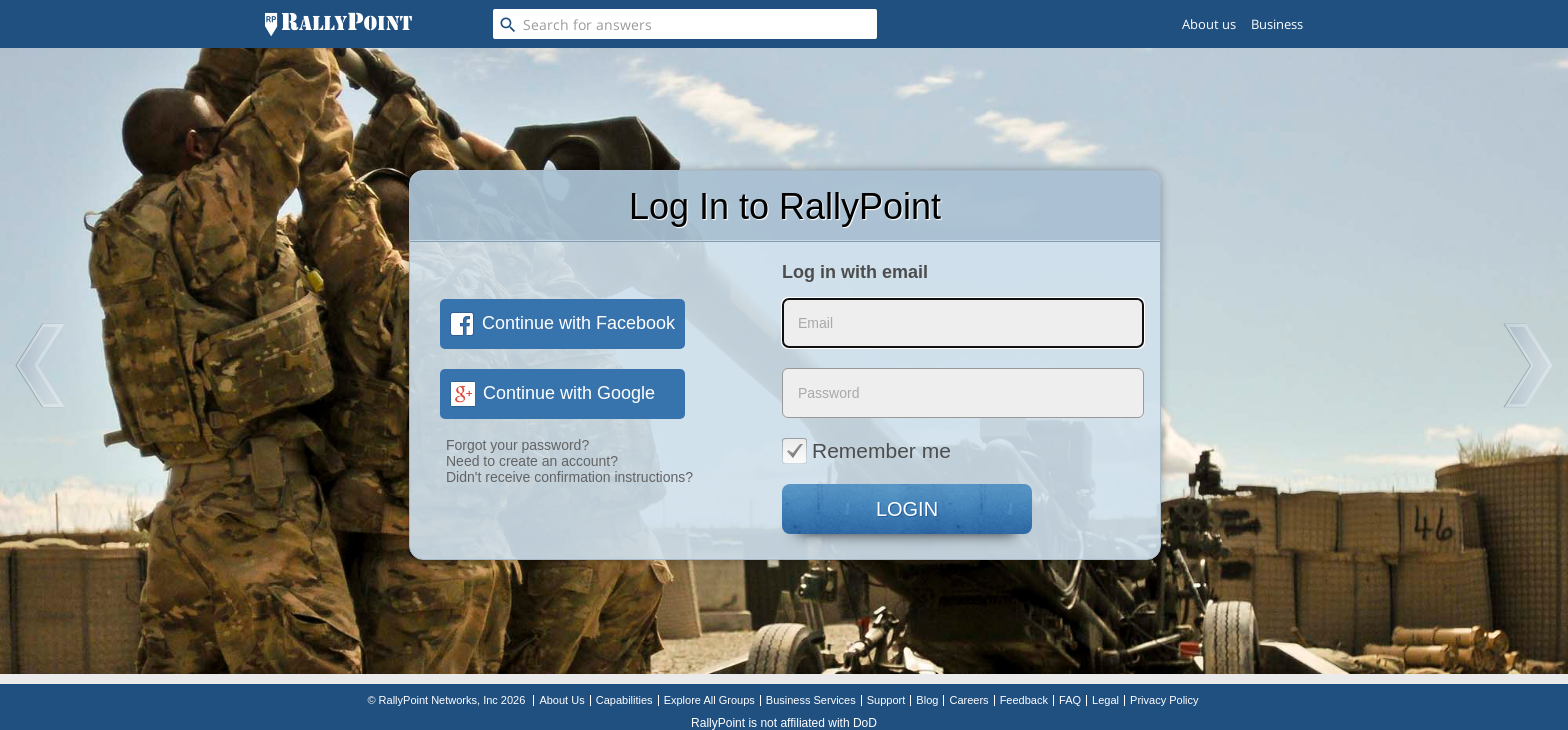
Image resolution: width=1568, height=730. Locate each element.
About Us (561, 700)
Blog (927, 700)
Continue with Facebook (562, 323)
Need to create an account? (532, 461)
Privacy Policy (1164, 700)
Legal (1105, 700)
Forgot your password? (517, 445)
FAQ (1070, 700)
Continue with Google (552, 393)
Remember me (866, 450)
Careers (968, 700)
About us (1209, 24)
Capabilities (624, 700)
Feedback (1024, 700)
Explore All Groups (709, 700)
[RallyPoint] (338, 24)
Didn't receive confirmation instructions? (569, 477)
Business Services (811, 700)
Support (886, 700)
